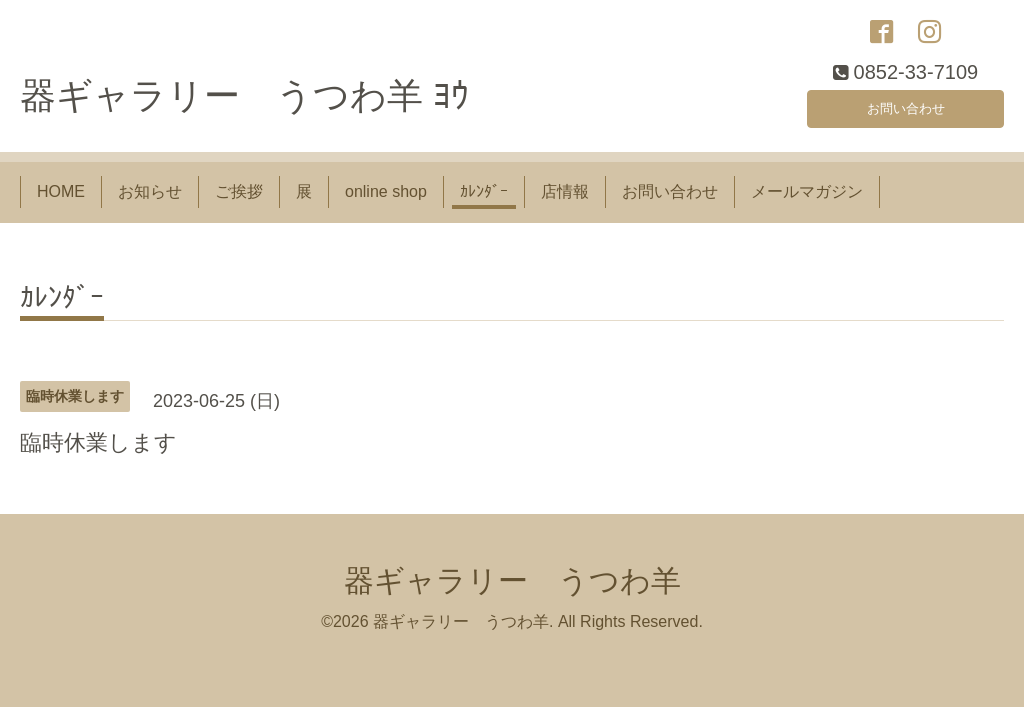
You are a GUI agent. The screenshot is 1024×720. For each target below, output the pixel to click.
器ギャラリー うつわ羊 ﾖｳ (244, 106)
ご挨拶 (239, 202)
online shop (386, 202)
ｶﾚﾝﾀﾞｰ (484, 202)
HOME (61, 202)
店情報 (565, 202)
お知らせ (150, 202)
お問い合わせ (906, 114)
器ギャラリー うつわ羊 (512, 590)
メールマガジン (807, 202)
